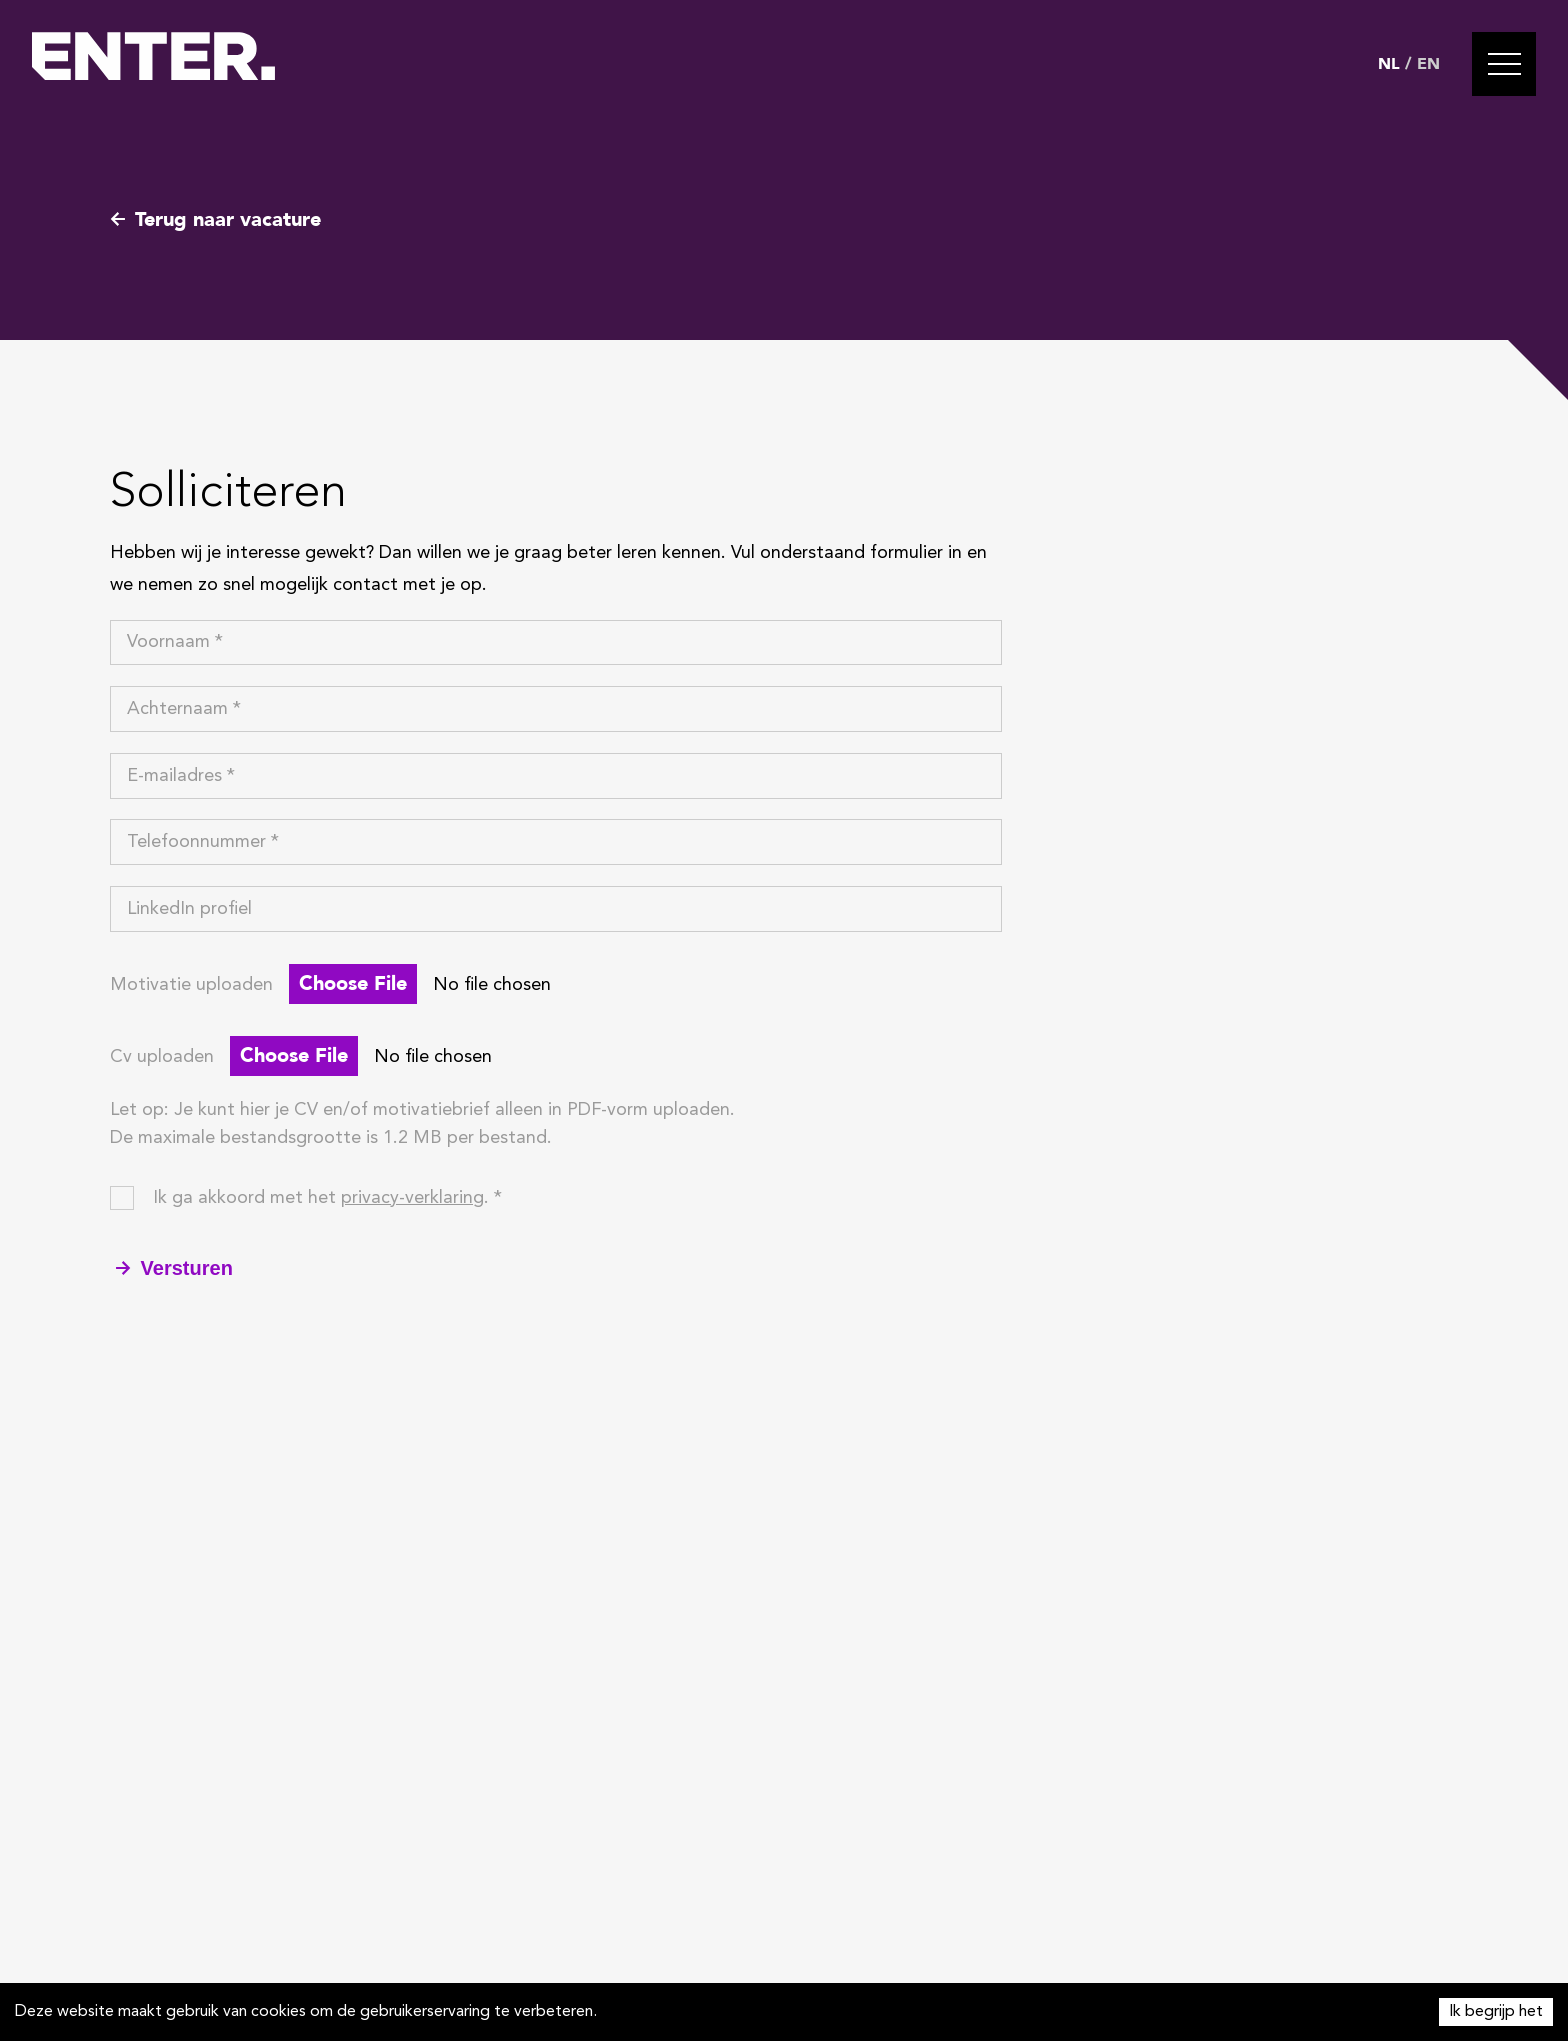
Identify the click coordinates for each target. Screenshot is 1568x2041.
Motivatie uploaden (191, 985)
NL (1389, 64)
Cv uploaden (162, 1057)
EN (1428, 64)
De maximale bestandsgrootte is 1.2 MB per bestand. (331, 1138)
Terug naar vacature (215, 219)
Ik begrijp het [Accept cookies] (1496, 2012)
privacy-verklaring (412, 1198)
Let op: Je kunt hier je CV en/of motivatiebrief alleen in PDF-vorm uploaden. (422, 1110)
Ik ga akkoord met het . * (327, 1198)
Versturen (174, 1268)
